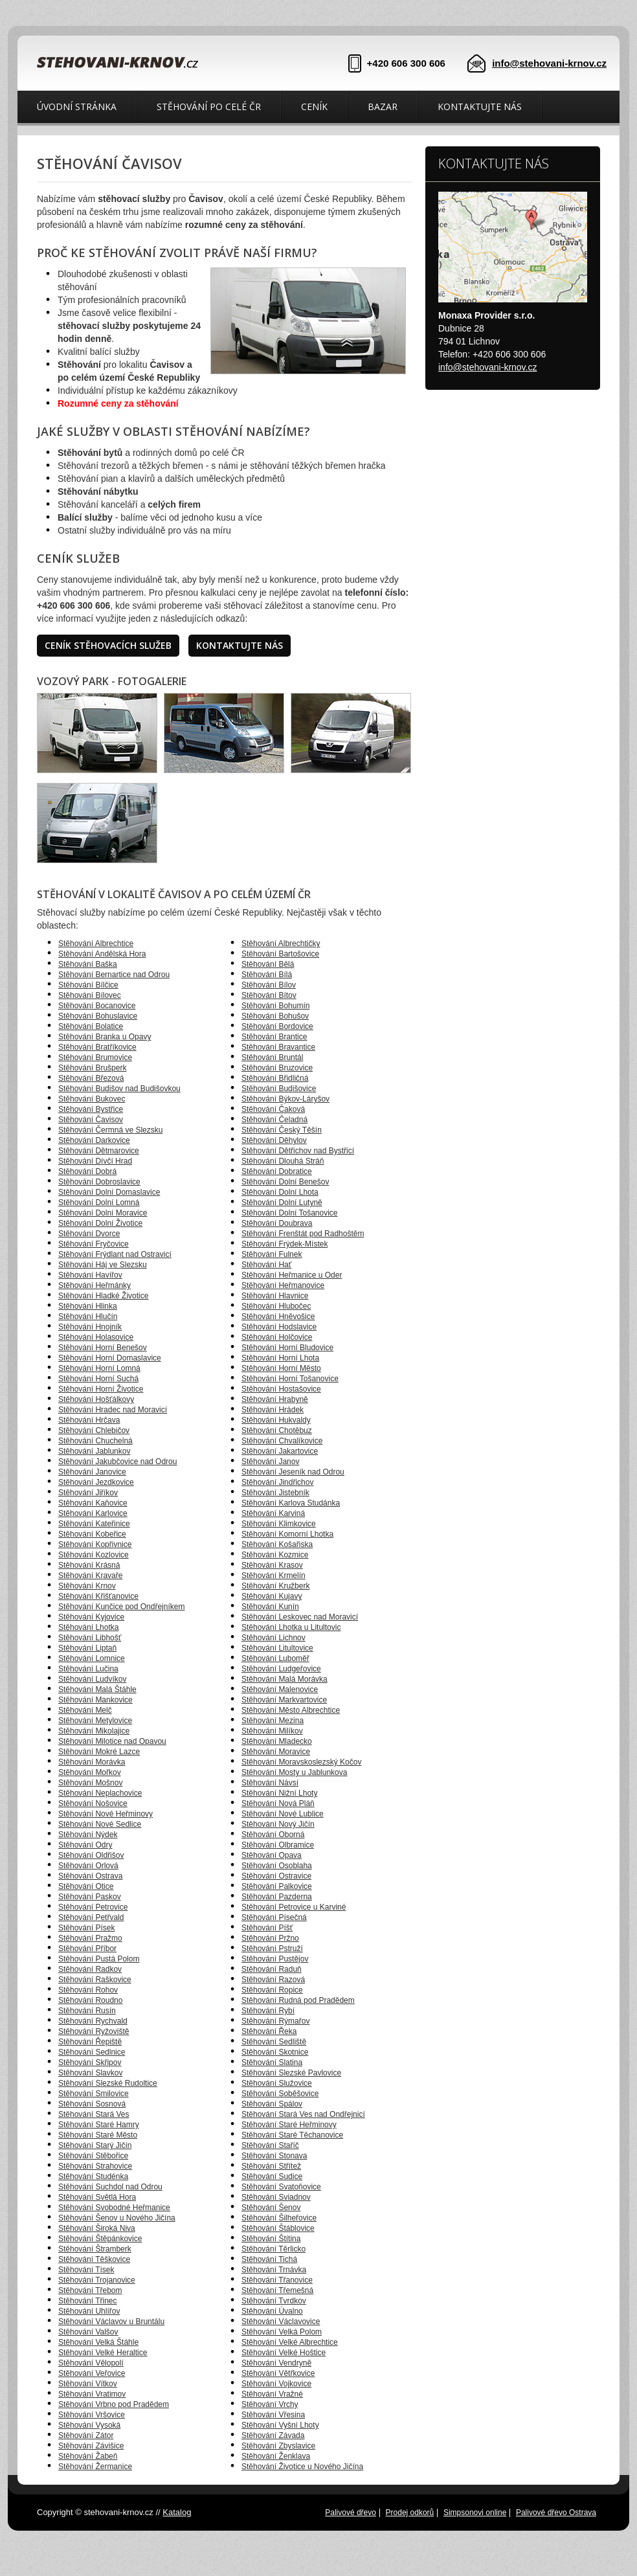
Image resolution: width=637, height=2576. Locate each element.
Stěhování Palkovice (276, 1886)
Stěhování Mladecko (276, 1741)
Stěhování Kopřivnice (94, 1544)
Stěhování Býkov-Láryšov (285, 1098)
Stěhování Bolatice (90, 1026)
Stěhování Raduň (271, 1969)
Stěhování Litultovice (277, 1648)
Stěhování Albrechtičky (280, 943)
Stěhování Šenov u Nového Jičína (116, 2217)
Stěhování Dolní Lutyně (281, 1202)
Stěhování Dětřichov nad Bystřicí (297, 1150)
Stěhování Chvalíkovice (281, 1440)
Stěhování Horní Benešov (102, 1347)
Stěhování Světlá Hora (97, 2197)
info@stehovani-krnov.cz (549, 63)
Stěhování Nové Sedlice (99, 1824)
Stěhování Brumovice (95, 1057)
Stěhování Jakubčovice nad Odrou (117, 1461)
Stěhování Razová (273, 1979)
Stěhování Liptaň (87, 1648)
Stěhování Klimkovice (278, 1523)
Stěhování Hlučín (87, 1316)
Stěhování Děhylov (274, 1140)
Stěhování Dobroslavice (99, 1181)
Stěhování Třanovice (277, 2280)
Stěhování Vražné (272, 2394)
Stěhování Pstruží (272, 1948)
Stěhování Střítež (271, 2166)
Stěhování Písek (86, 1927)
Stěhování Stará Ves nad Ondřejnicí (303, 2114)
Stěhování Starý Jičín (94, 2145)
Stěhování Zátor (85, 2435)
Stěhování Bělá (267, 964)
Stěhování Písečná (274, 1917)
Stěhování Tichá (269, 2259)
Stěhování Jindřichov (277, 1482)
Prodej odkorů (410, 2512)
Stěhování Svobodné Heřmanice (114, 2207)
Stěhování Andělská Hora (102, 953)
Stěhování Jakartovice (279, 1451)
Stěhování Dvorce (89, 1233)
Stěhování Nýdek (87, 1834)
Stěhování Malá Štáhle (97, 1689)
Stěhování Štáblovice (278, 2228)
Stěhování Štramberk (94, 2249)
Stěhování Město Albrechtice (290, 1710)
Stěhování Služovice (276, 2083)
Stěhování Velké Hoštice (283, 2352)
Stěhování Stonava (274, 2155)
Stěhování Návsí (269, 1782)
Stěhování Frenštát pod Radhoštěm (302, 1233)
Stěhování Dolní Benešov (285, 1181)
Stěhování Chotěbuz (276, 1430)
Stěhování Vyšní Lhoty (280, 2425)
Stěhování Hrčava (89, 1420)
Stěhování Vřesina (273, 2414)
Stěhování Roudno (90, 2000)
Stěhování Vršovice (91, 2414)
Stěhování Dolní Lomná (98, 1202)
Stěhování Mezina (272, 1720)
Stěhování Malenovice (279, 1689)
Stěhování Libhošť (89, 1637)
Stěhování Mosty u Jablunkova (294, 1772)
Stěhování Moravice (275, 1751)
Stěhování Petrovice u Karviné (293, 1907)
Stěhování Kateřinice (94, 1523)
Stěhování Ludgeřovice (281, 1668)
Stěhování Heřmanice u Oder (291, 1275)
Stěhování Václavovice (280, 2321)
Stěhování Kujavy (271, 1596)
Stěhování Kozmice (274, 1554)
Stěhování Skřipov (89, 2062)
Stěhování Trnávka (273, 2269)
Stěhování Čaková (273, 1109)
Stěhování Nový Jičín (278, 1824)
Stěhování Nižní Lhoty (279, 1793)
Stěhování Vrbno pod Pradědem (113, 2404)
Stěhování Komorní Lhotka (287, 1534)
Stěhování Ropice (272, 1989)
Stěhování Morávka (91, 1762)
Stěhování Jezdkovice (96, 1482)
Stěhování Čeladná (274, 1119)
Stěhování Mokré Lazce (99, 1751)
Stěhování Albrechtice (95, 943)
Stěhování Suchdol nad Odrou (110, 2186)
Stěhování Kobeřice (92, 1534)
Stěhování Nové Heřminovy (105, 1813)
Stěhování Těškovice (94, 2259)
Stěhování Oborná (272, 1834)
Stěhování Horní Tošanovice (290, 1378)
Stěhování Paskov (89, 1896)
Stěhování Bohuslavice (97, 1016)
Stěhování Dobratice (276, 1171)
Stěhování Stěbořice (93, 2155)
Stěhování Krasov (272, 1565)
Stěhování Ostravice (276, 1876)
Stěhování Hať (266, 1264)
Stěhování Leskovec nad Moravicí (299, 1616)
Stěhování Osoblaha (276, 1865)
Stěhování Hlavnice (274, 1295)
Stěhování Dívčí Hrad (95, 1161)
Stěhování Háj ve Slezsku (102, 1264)
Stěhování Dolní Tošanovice (289, 1212)
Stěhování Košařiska (277, 1544)
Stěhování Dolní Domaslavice (109, 1192)
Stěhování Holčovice (276, 1337)
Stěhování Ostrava (90, 1876)
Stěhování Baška (87, 964)
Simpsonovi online (474, 2512)
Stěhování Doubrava (276, 1223)
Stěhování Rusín (87, 2010)
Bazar (382, 106)
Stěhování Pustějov (274, 1958)
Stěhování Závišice (91, 2445)
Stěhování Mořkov (89, 1772)
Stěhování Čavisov (90, 1119)
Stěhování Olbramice (277, 1844)
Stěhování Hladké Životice (103, 1295)
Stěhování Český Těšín (281, 1130)
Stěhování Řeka (268, 2031)
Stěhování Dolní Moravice (102, 1212)
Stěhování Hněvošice (278, 1316)
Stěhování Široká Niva (96, 2228)
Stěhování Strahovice (95, 2166)
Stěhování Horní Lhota (280, 1357)
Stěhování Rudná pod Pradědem (298, 2000)
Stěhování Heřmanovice (282, 1285)
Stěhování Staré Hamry (98, 2124)
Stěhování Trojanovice (96, 2280)
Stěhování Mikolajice (93, 1730)
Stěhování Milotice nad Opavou (112, 1741)
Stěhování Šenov (270, 2207)
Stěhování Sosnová (92, 2103)
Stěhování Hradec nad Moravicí (112, 1409)
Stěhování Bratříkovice (97, 1047)
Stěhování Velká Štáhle (98, 2342)
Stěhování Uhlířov (89, 2311)
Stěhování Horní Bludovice (287, 1347)
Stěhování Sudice (271, 2176)
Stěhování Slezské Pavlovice (291, 2072)
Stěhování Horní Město (281, 1368)
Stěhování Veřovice (91, 2373)
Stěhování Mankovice (95, 1699)
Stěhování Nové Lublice (282, 1813)
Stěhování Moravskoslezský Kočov (301, 1762)
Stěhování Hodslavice (279, 1326)
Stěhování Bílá (266, 974)
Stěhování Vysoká (89, 2425)
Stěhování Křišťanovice (98, 1596)
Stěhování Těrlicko (273, 2249)
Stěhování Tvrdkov (273, 2300)
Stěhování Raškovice (94, 1979)
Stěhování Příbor (87, 1948)
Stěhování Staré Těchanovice (292, 2135)
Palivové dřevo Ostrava (556, 2512)
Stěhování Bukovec (91, 1098)
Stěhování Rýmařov (275, 2021)
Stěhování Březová (91, 1078)
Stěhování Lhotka (88, 1627)
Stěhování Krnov (87, 1585)
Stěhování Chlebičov (93, 1430)
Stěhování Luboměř (275, 1658)
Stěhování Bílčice (88, 984)
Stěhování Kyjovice (91, 1616)
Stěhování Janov (270, 1461)
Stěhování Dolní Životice (100, 1223)
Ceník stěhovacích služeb (108, 645)
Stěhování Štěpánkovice (100, 2238)
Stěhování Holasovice (95, 1337)
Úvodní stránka (77, 106)
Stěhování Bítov (268, 995)
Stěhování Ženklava (275, 2456)
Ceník (314, 106)
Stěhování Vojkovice (276, 2383)
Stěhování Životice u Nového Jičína (302, 2466)
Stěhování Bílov (268, 984)
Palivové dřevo (350, 2512)
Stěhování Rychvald (93, 2021)
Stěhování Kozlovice (93, 1554)
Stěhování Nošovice (93, 1803)
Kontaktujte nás (480, 106)
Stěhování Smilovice (93, 2093)
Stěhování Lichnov (273, 1637)
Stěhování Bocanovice (96, 1005)
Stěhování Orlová (88, 1865)
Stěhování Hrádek (272, 1409)
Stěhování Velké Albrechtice (289, 2342)
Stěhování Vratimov (92, 2394)
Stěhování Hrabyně (274, 1399)
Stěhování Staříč (270, 2145)
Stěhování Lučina (88, 1668)
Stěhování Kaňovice (93, 1503)
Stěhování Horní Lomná (99, 1368)
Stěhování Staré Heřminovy (289, 2124)
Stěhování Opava (271, 1855)
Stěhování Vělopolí (91, 2362)
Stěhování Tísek (86, 2269)
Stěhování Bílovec (89, 995)
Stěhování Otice (85, 1886)
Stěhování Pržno (270, 1938)
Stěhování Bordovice (277, 1026)
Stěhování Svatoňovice (281, 2186)
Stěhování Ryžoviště (93, 2031)
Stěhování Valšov (88, 2331)
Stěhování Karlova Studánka (290, 1503)
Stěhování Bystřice (90, 1109)
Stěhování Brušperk (92, 1067)
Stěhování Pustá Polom (98, 1958)
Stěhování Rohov (88, 1989)
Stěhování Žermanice (95, 2466)
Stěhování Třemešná (277, 2290)
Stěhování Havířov (90, 1275)
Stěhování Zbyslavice (278, 2445)
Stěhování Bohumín (275, 1005)
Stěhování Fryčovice (93, 1243)
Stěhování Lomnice (91, 1658)
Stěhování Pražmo (90, 1938)
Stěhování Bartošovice (280, 953)
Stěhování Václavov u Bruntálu (111, 2321)
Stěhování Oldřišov (91, 1855)
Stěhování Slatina (271, 2062)
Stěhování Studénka (93, 2176)
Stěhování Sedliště (273, 2041)
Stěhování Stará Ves (93, 2114)
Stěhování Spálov (271, 2103)
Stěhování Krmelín (273, 1575)
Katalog (176, 2512)
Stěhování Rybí (268, 2010)
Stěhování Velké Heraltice (102, 2352)
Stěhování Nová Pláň (278, 1803)
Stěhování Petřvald (91, 1917)
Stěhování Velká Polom (281, 2331)
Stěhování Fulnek (271, 1254)
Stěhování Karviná (273, 1513)
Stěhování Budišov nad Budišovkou (119, 1088)
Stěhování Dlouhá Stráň (282, 1161)
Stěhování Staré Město (97, 2135)
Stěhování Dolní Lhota (279, 1192)
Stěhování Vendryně (276, 2362)
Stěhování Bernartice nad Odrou (114, 974)
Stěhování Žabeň (87, 2456)
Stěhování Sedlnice (91, 2052)
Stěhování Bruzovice (277, 1067)
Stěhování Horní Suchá (98, 1378)
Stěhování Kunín (270, 1606)
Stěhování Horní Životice (100, 1389)
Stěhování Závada (272, 2435)
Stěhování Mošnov (90, 1782)
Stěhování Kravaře (90, 1575)
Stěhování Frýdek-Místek (284, 1243)
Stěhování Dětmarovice (98, 1150)
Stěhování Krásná (89, 1565)
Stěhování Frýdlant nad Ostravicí (115, 1254)
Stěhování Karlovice (93, 1513)
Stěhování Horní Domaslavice (109, 1357)
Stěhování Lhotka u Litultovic (291, 1627)
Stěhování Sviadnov (276, 2197)
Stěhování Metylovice (95, 1720)
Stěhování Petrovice (93, 1907)
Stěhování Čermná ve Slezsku (110, 1130)
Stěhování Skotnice (274, 2052)
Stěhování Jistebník (275, 1492)
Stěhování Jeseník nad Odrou (292, 1471)
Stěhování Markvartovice (284, 1699)
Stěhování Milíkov (272, 1730)
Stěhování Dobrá (87, 1171)
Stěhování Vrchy (269, 2404)
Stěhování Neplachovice (100, 1793)
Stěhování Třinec (87, 2300)
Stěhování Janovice (92, 1471)
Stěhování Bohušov (275, 1016)
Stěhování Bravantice (278, 1047)
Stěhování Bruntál (272, 1057)
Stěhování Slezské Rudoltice (107, 2083)
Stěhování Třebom (90, 2290)
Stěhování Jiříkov (88, 1492)
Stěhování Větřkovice (278, 2373)
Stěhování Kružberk (275, 1585)
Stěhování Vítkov (87, 2383)
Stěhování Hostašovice (281, 1389)
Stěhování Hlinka (87, 1306)
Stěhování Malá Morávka (284, 1679)
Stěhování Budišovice (278, 1088)
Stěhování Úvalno (272, 2311)
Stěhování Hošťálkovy (96, 1399)
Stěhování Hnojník (90, 1326)
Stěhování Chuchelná (95, 1440)
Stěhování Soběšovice (279, 2093)
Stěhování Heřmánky (94, 1285)
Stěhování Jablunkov (94, 1451)
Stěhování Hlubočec (276, 1306)
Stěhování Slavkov (90, 2072)
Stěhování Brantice (274, 1036)
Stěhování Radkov (90, 1969)
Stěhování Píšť (267, 1927)
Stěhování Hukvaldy (276, 1420)
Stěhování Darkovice (94, 1140)
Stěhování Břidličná (274, 1078)
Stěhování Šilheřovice (279, 2217)
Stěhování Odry (85, 1844)
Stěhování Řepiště (90, 2041)
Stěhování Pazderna (276, 1896)
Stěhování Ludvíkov (92, 1679)
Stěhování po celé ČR (209, 106)
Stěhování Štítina (270, 2238)
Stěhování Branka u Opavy (104, 1036)
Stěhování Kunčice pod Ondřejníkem (121, 1606)
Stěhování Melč (85, 1710)
